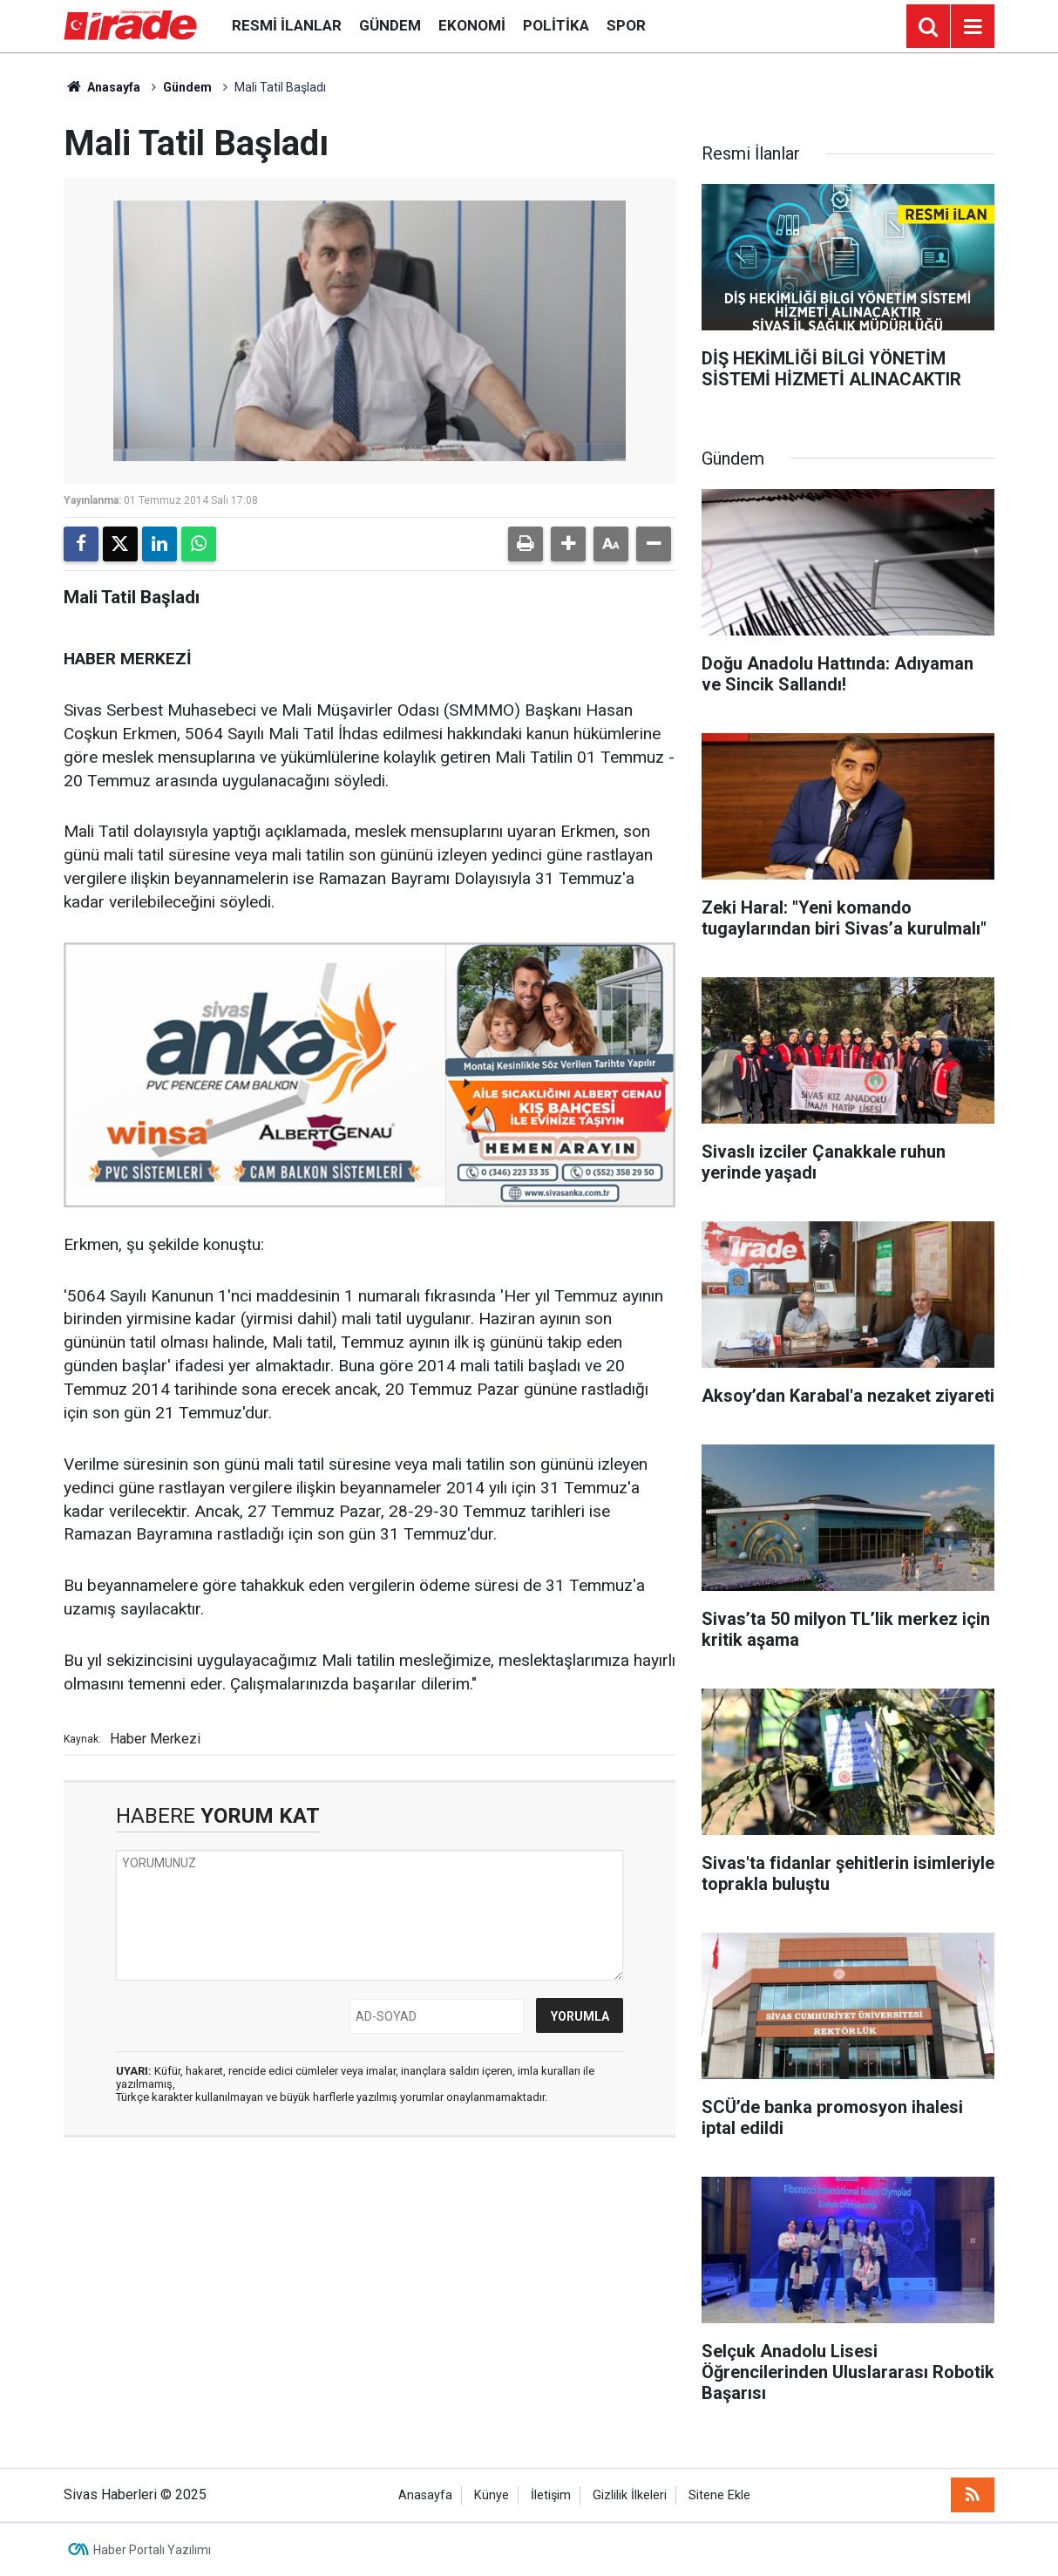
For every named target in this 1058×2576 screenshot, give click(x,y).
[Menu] (972, 27)
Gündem (390, 25)
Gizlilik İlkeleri (630, 2495)
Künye (491, 2495)
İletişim (551, 2495)
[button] (568, 544)
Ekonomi (471, 25)
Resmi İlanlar (287, 25)
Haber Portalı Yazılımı (152, 2550)
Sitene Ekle (719, 2495)
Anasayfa (102, 87)
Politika (556, 25)
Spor (626, 25)
